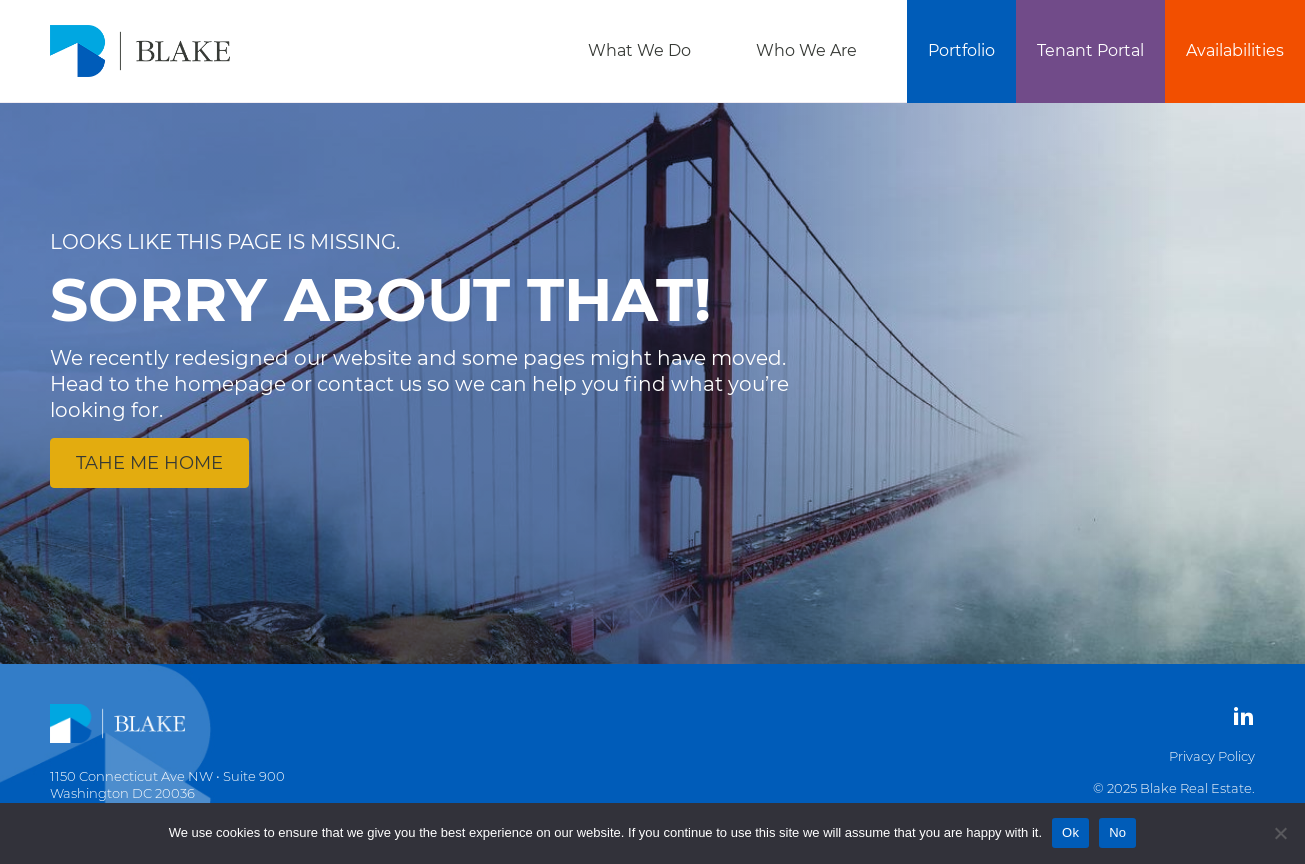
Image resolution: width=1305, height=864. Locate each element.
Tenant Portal (1090, 50)
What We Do (639, 50)
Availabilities (1235, 50)
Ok (1070, 832)
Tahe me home (149, 463)
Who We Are (806, 50)
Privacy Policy (1212, 756)
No (1117, 832)
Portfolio (961, 50)
